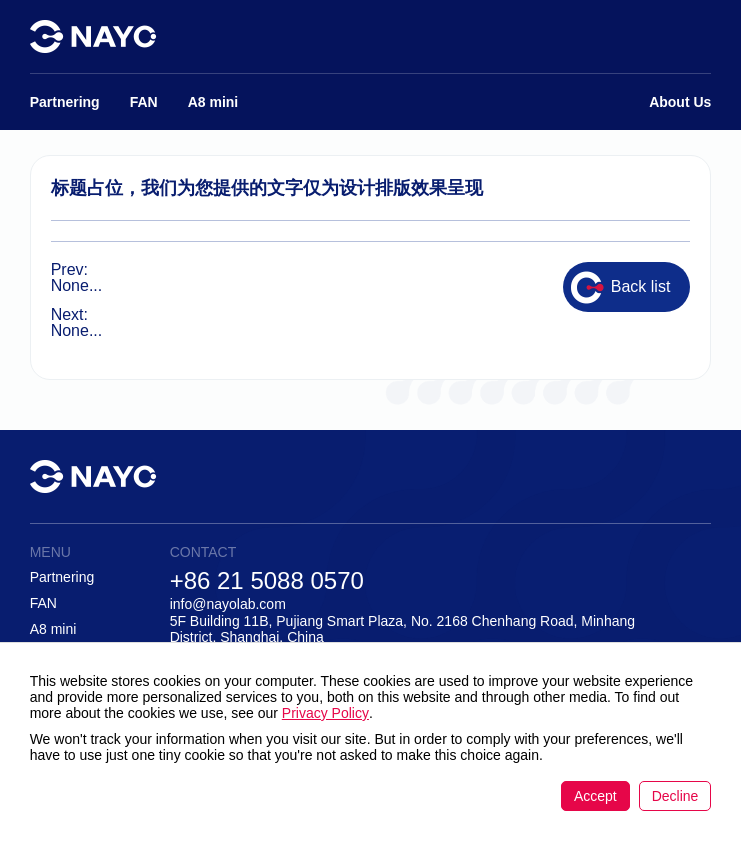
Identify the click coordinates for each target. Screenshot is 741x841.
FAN (43, 603)
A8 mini (53, 629)
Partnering (62, 577)
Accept (595, 796)
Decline (675, 796)
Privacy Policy (325, 713)
